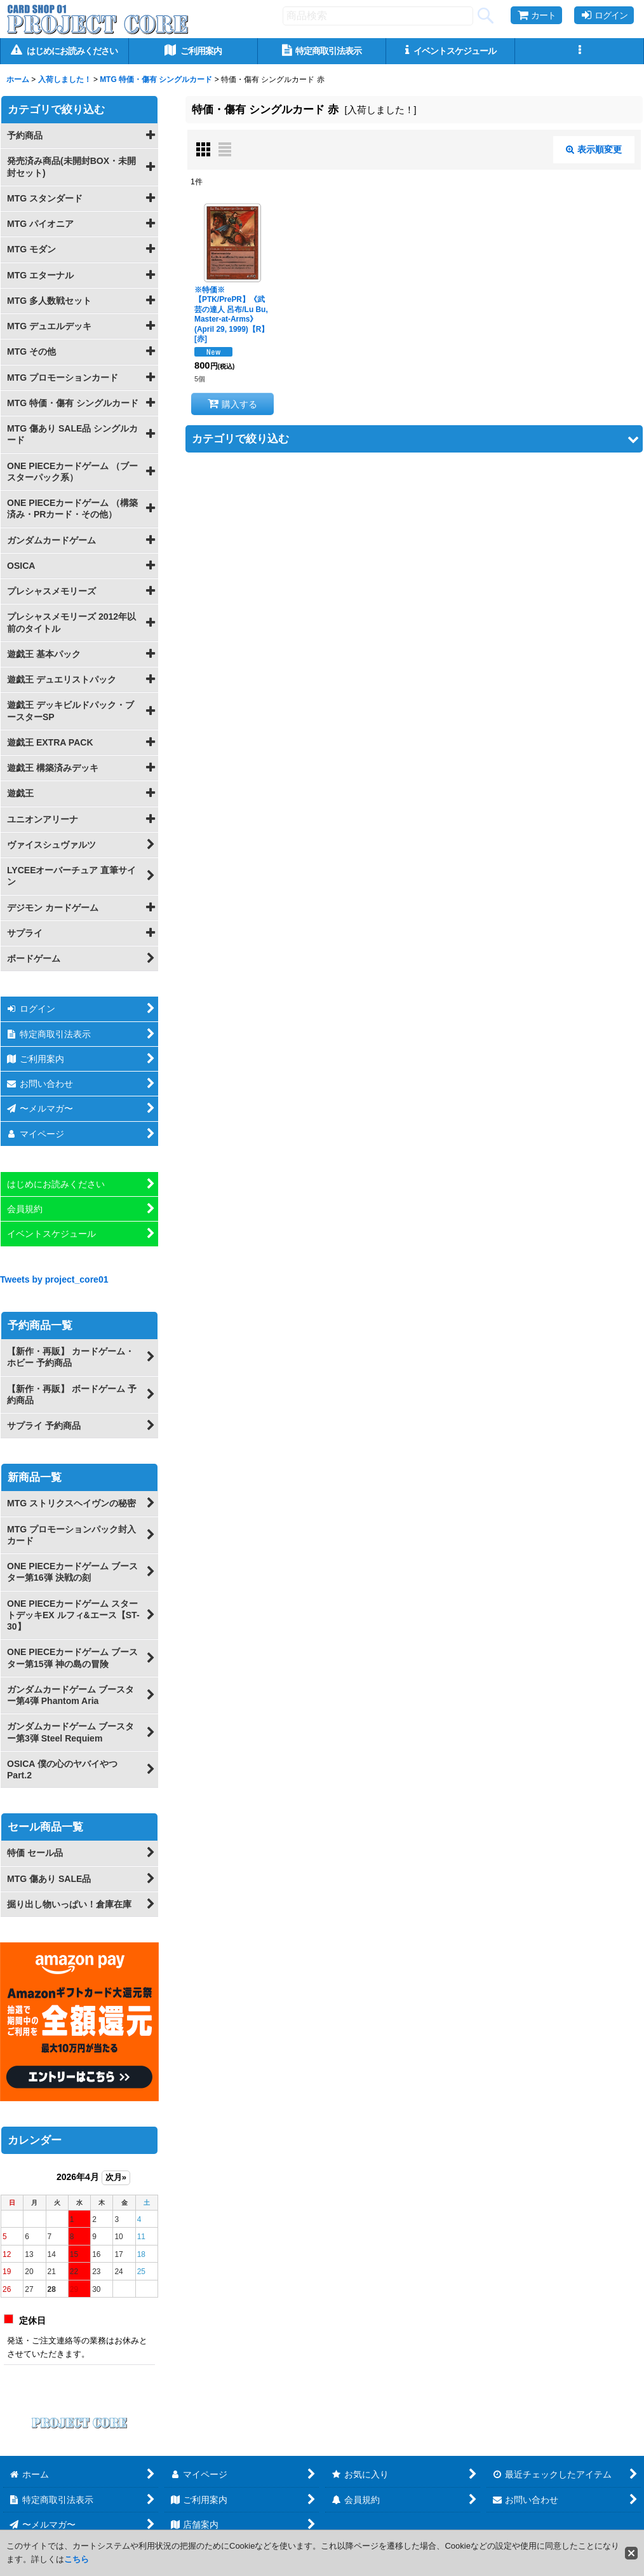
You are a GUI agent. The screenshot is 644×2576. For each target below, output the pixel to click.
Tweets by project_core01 (54, 1279)
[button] (579, 51)
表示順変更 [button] (594, 149)
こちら (76, 2559)
